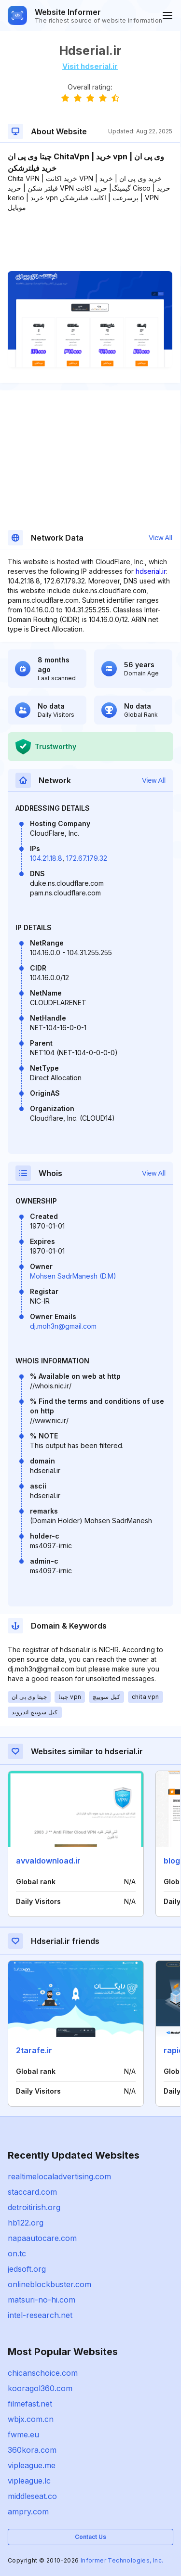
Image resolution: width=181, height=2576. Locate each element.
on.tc (17, 2253)
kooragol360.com (40, 2388)
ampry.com (28, 2511)
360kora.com (32, 2450)
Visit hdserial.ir (90, 66)
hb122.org (25, 2222)
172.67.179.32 (86, 858)
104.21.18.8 (46, 858)
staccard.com (32, 2192)
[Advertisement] (90, 242)
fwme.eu (23, 2434)
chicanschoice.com (43, 2373)
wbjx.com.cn (31, 2419)
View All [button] (160, 538)
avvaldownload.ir (48, 1860)
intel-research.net (40, 2315)
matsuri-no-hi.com (41, 2299)
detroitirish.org (34, 2207)
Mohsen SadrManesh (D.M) (73, 1276)
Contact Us (90, 2536)
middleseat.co (32, 2496)
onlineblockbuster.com (49, 2284)
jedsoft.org (27, 2269)
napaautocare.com (42, 2238)
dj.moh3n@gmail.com (63, 1326)
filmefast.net (30, 2403)
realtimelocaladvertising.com (59, 2176)
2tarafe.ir (34, 2050)
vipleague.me (32, 2465)
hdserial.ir (151, 571)
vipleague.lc (29, 2480)
